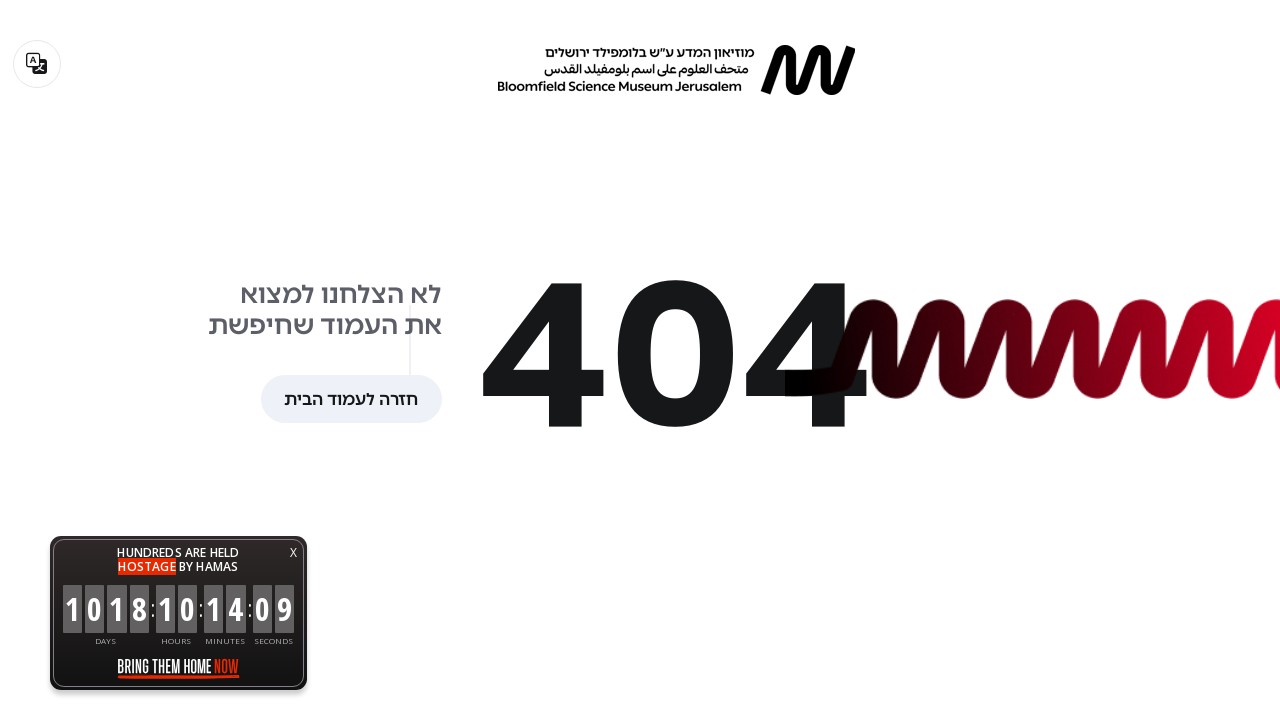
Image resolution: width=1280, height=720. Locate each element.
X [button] (293, 552)
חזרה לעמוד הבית (351, 399)
